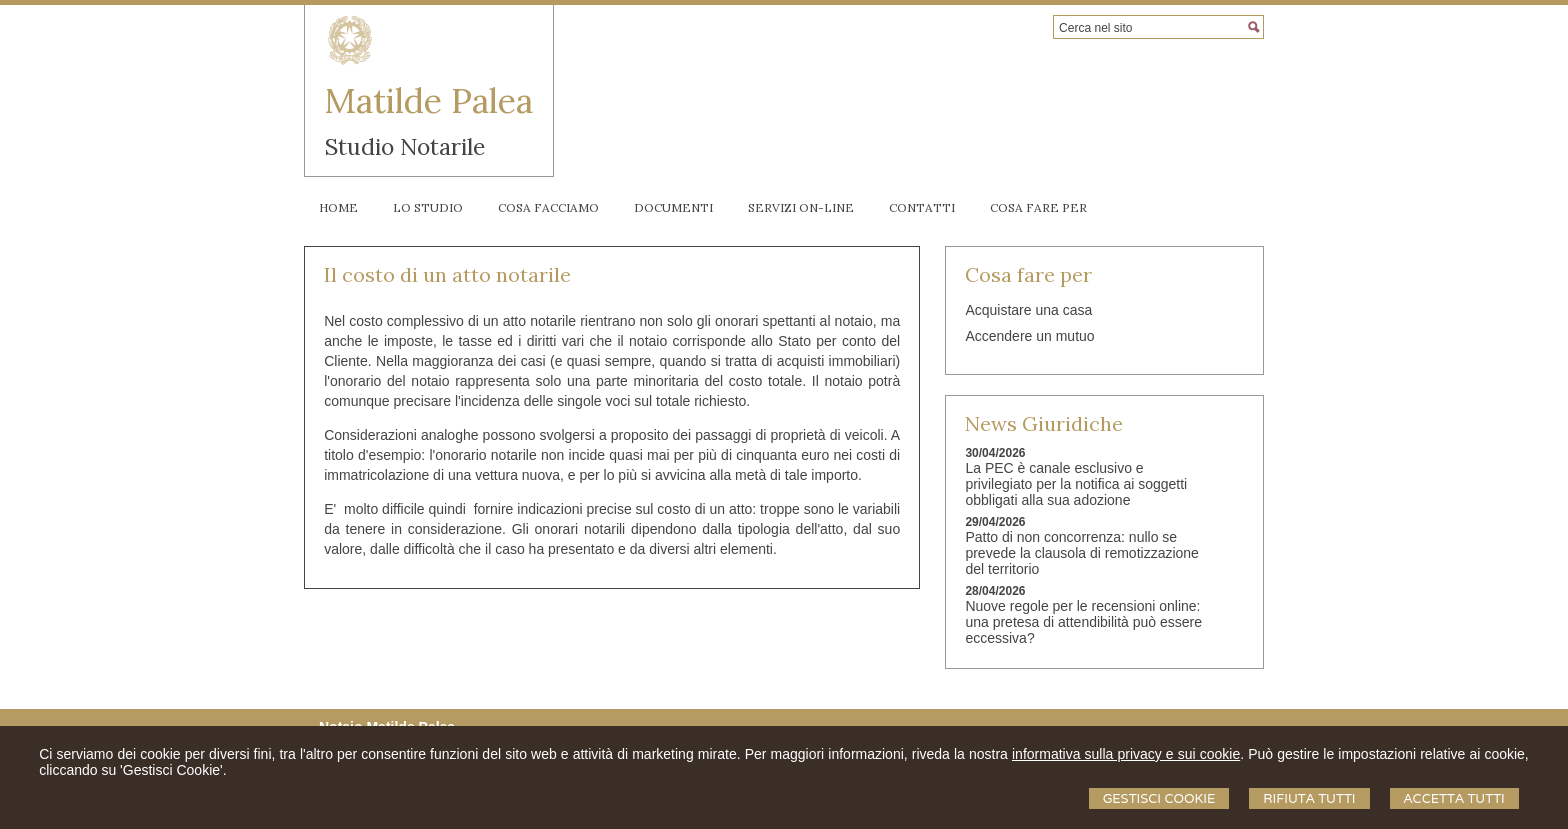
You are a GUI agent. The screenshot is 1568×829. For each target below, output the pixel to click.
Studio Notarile (405, 146)
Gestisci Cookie (1159, 798)
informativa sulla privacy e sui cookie (1126, 754)
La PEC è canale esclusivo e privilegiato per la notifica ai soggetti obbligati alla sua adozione (1076, 484)
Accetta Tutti (1454, 798)
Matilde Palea (429, 100)
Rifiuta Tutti (1309, 798)
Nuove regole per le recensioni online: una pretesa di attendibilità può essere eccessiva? (1083, 622)
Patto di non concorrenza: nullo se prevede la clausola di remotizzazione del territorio (1081, 553)
